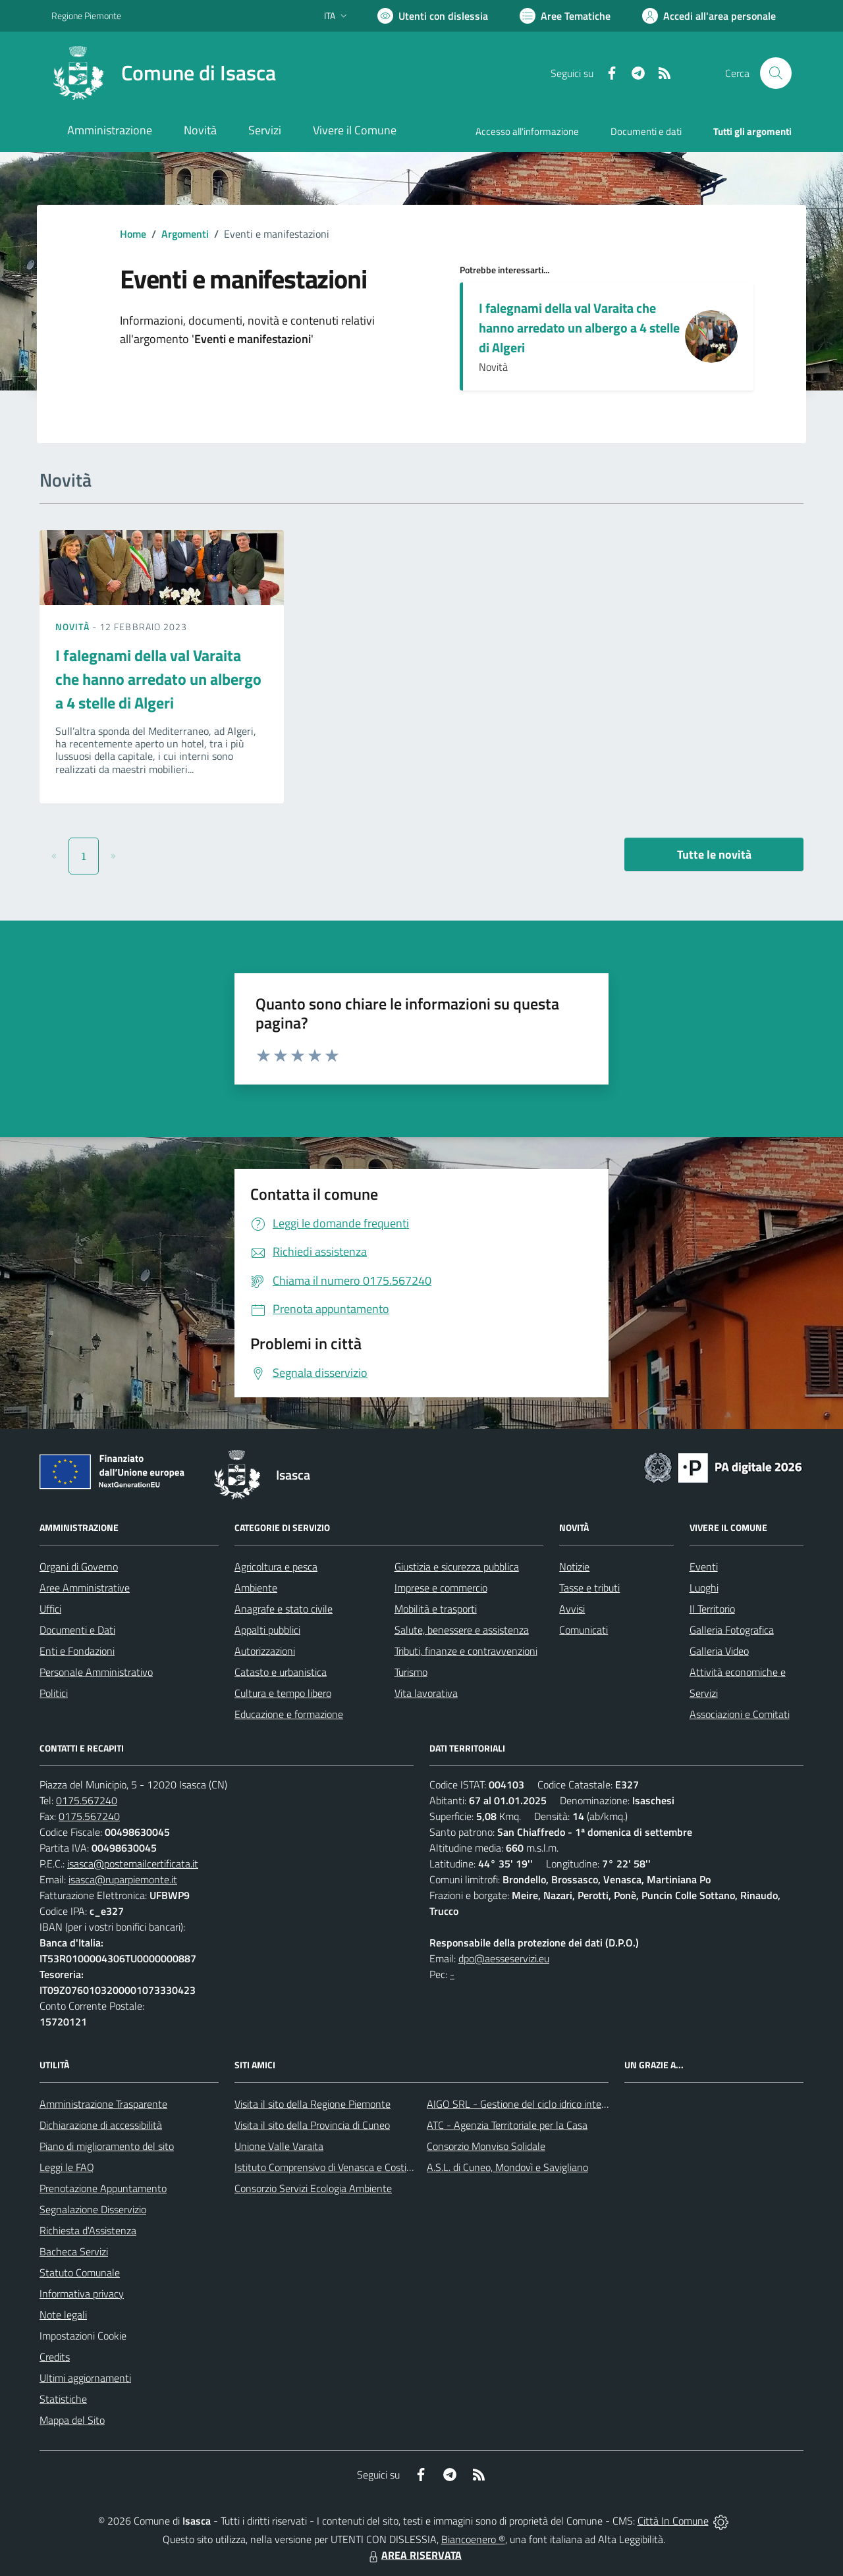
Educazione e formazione (288, 1714)
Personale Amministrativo (96, 1672)
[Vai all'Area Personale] (709, 16)
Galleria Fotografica (732, 1630)
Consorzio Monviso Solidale (486, 2146)
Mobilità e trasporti (435, 1609)
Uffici (50, 1609)
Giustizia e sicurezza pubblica (456, 1566)
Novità (73, 626)
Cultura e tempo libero (282, 1693)
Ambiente (255, 1588)
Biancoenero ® (473, 2539)
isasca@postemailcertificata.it (132, 1863)
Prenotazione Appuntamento (103, 2188)
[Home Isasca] (163, 73)
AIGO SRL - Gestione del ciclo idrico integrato (525, 2104)
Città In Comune (673, 2521)
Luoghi (704, 1588)
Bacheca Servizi (74, 2251)
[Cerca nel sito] (776, 73)
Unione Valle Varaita (278, 2146)
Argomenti (185, 234)
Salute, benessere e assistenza (461, 1630)
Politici (54, 1693)
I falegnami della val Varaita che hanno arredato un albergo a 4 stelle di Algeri (579, 328)
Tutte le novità (714, 854)
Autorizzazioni (264, 1651)
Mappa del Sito (72, 2420)
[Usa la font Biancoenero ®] (433, 16)
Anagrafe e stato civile (283, 1609)
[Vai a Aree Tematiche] (565, 16)
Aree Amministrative (85, 1588)
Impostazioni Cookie (83, 2336)
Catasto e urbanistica (280, 1672)
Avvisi (572, 1609)
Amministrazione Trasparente (103, 2104)
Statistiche (63, 2399)
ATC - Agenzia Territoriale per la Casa (507, 2125)
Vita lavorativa (426, 1693)
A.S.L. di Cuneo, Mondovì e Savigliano (507, 2167)
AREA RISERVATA (414, 2555)
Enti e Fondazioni (77, 1651)
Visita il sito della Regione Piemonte (312, 2104)
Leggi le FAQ (67, 2167)
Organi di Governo (79, 1566)
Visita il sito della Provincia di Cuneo (312, 2125)
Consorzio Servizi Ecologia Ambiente (313, 2188)
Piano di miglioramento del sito (107, 2146)
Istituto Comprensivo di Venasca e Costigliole (331, 2167)
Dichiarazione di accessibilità (101, 2125)
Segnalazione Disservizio (93, 2209)
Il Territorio (712, 1609)
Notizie (574, 1566)
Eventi (704, 1566)
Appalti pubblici (267, 1630)
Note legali (63, 2314)
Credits (55, 2357)
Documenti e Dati (77, 1630)
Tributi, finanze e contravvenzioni (465, 1651)
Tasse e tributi (589, 1588)
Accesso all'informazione (527, 131)
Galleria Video (719, 1651)
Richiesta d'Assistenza (88, 2230)
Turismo (410, 1672)
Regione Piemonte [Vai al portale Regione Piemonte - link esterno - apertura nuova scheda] (86, 15)
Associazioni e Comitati (740, 1714)
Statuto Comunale (80, 2272)
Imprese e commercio (440, 1588)
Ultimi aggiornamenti (85, 2378)
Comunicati (583, 1630)
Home (133, 234)
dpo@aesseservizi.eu (503, 1958)
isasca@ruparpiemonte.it (122, 1879)
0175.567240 (86, 1800)
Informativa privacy (82, 2293)
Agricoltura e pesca (275, 1566)
